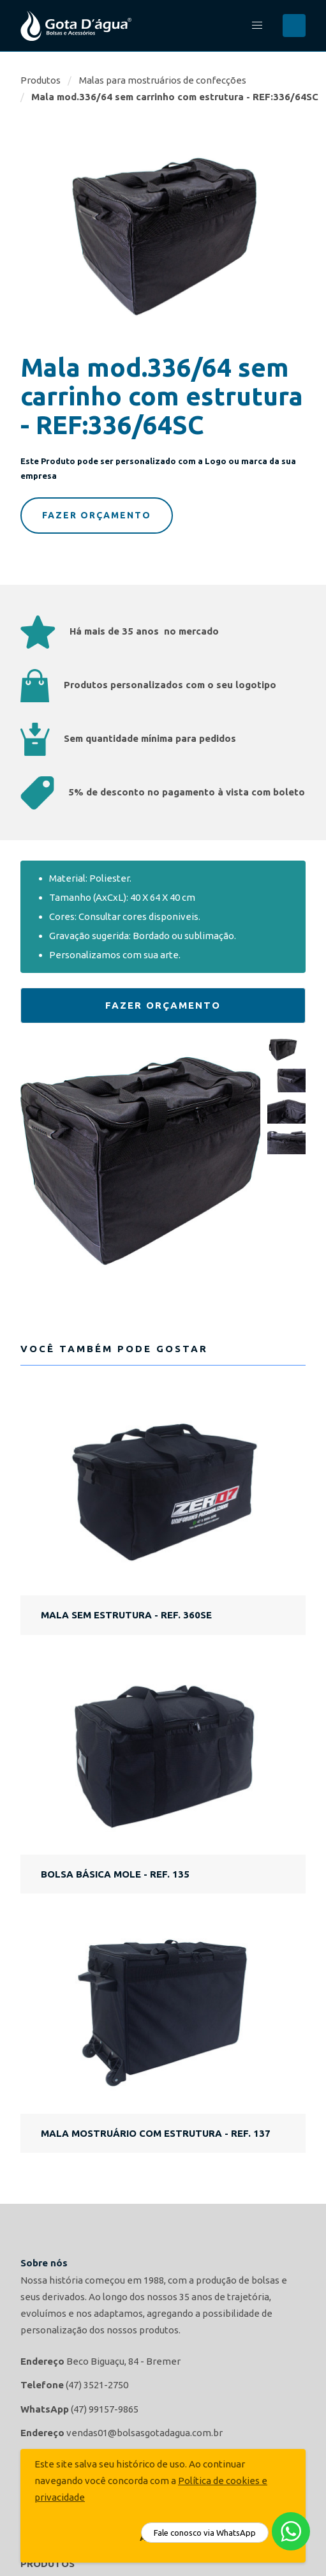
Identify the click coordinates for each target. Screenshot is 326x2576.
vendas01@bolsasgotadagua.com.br (144, 2432)
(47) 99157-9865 (104, 2409)
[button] (257, 25)
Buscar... (294, 25)
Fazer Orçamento (96, 515)
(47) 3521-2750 (97, 2384)
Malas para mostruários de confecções (162, 80)
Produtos (40, 80)
